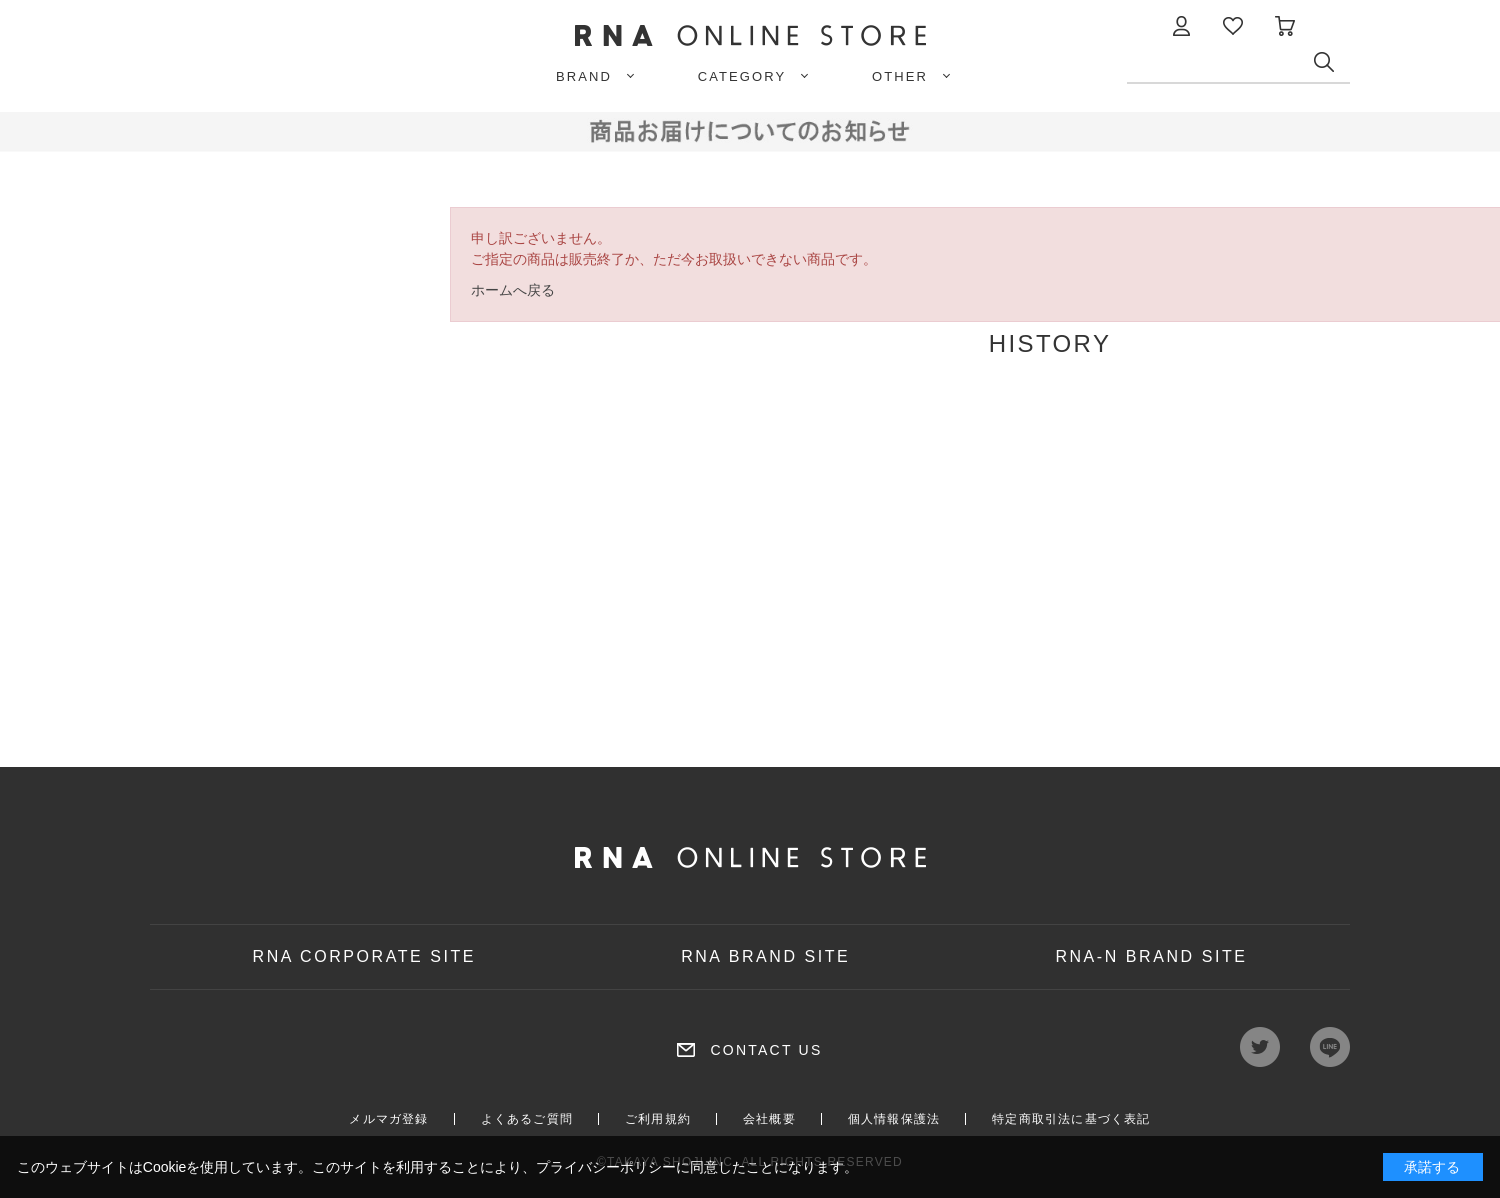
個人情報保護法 (894, 1119)
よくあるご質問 (527, 1119)
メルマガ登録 (388, 1119)
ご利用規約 (658, 1119)
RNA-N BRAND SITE (1151, 956)
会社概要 (769, 1119)
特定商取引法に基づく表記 (1071, 1119)
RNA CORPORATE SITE (365, 956)
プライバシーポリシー (606, 1167)
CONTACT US (766, 1050)
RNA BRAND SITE (765, 956)
